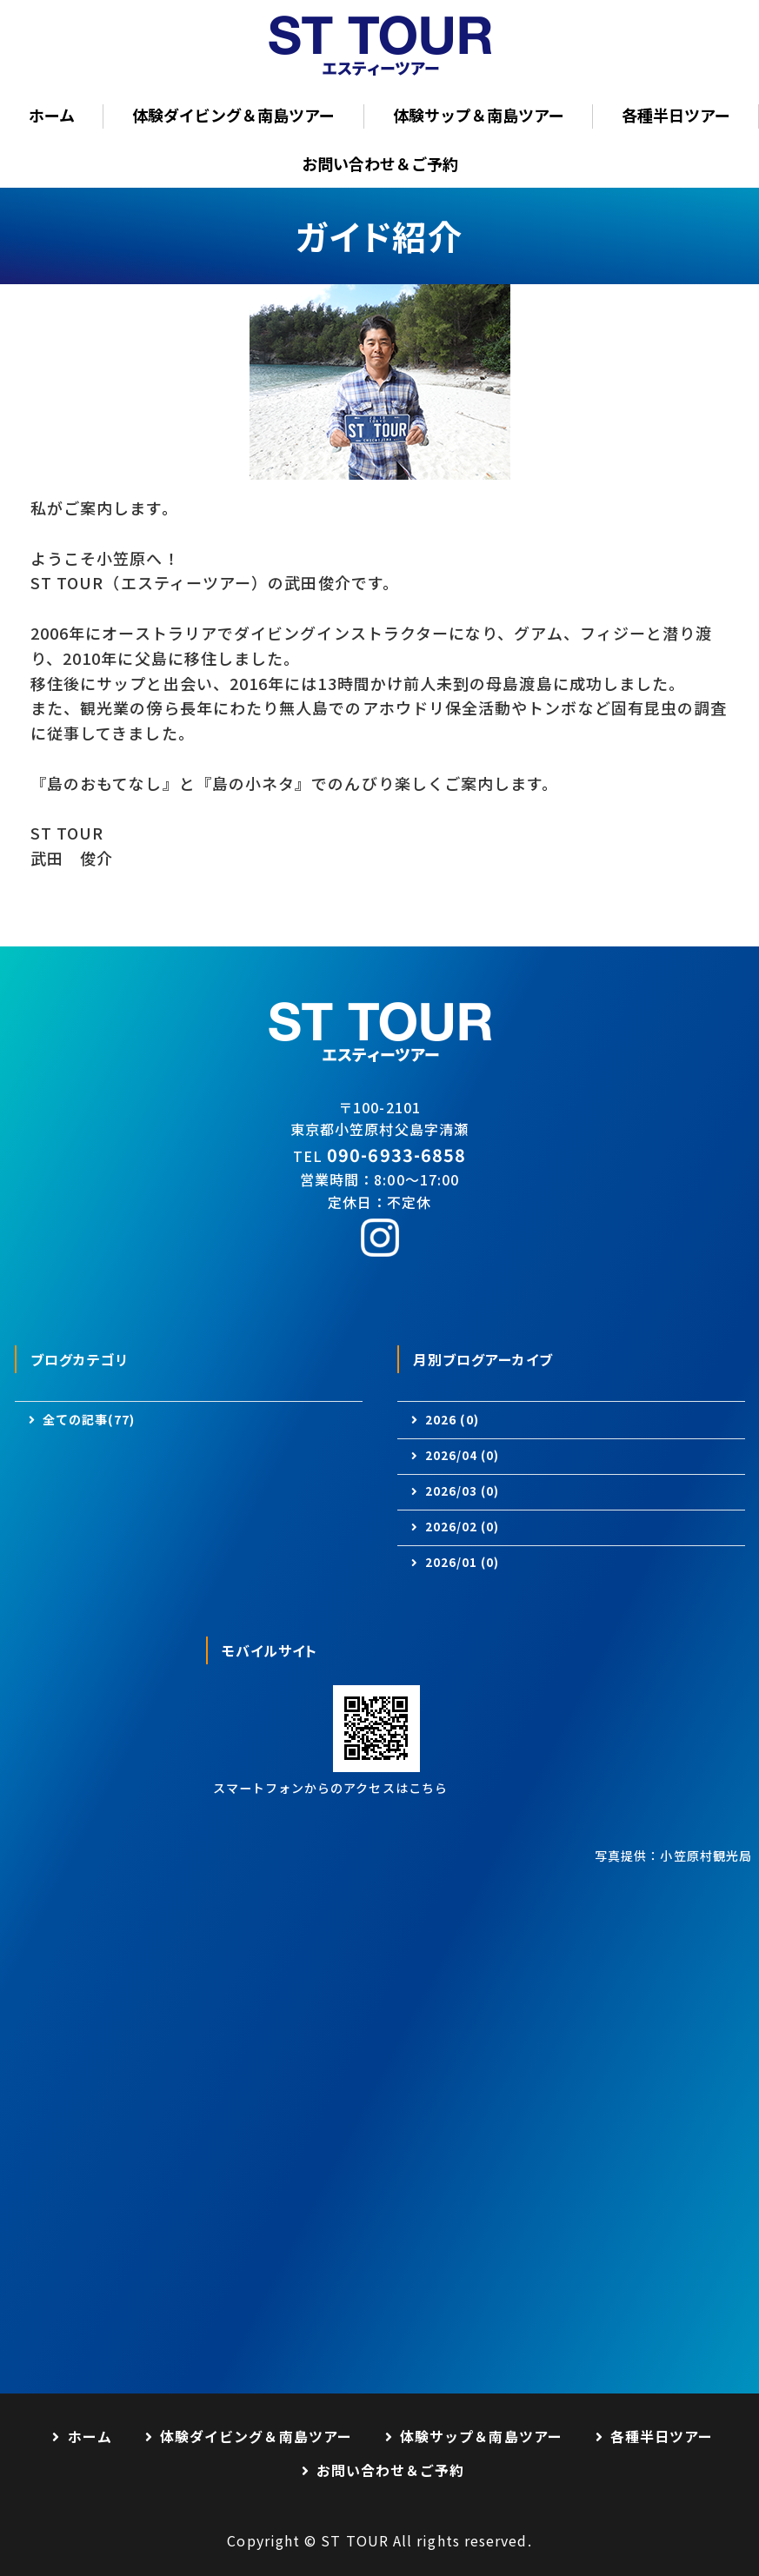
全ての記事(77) (89, 1419)
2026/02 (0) (462, 1526)
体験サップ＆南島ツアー (478, 114)
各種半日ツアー (676, 114)
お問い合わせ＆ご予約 (380, 163)
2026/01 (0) (462, 1562)
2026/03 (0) (462, 1491)
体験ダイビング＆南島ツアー (233, 114)
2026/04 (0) (462, 1455)
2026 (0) (452, 1419)
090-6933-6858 (396, 1154)
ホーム (52, 114)
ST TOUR (355, 2540)
